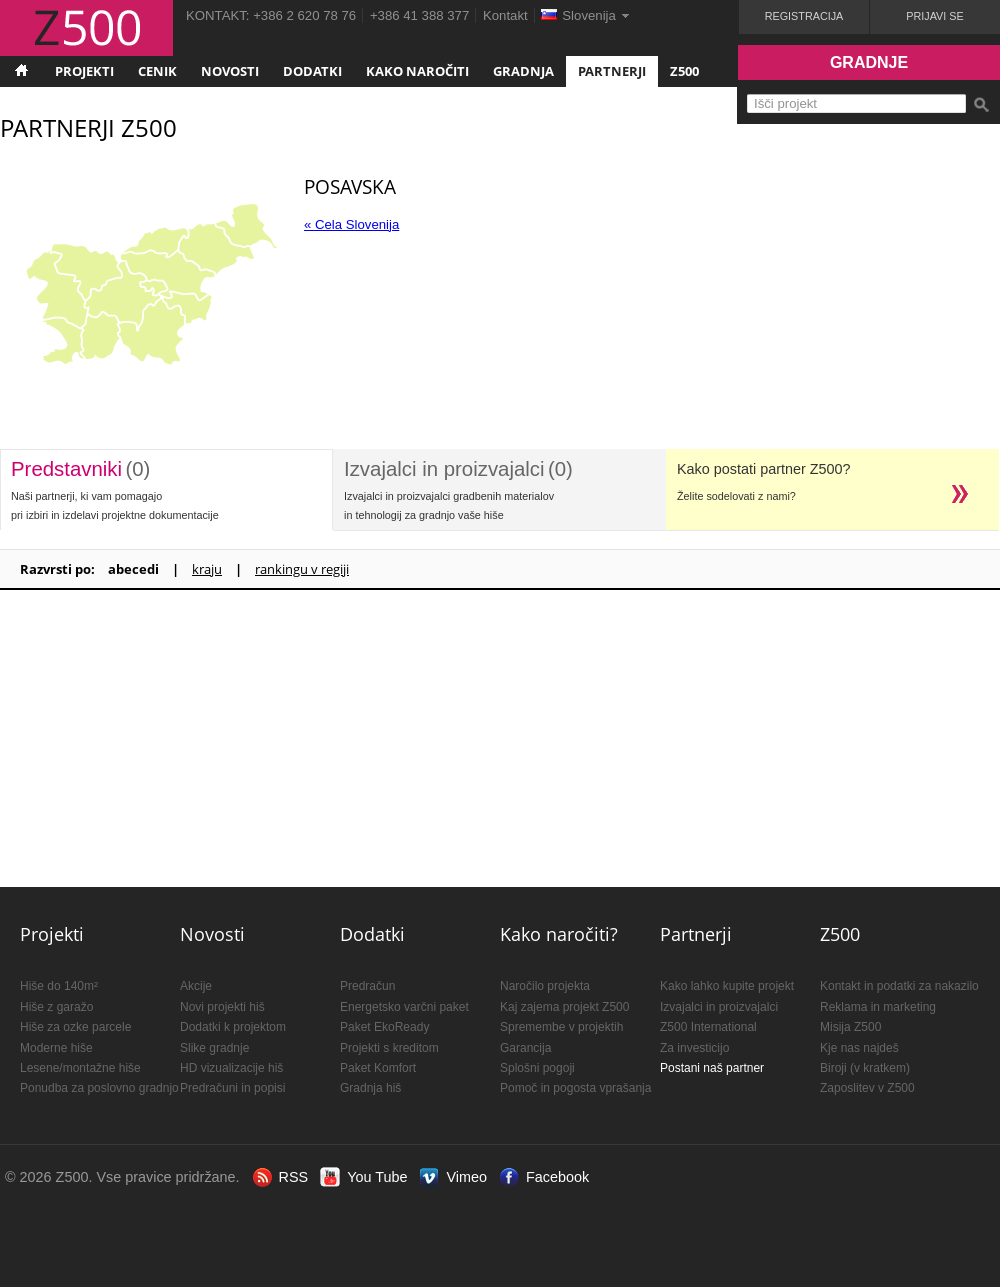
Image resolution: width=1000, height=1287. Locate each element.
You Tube (377, 1177)
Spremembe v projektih (561, 1027)
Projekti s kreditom (389, 1048)
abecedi (133, 569)
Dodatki (312, 71)
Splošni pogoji (537, 1068)
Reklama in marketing (878, 1007)
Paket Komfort (378, 1068)
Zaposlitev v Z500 (867, 1088)
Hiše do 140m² (59, 986)
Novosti (230, 71)
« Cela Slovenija (351, 224)
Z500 (684, 71)
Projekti (84, 71)
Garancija (525, 1048)
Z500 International (708, 1027)
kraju (207, 569)
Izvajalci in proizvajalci (719, 1007)
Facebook (557, 1177)
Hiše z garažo (56, 1007)
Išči (981, 105)
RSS (294, 1177)
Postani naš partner (712, 1068)
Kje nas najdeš (859, 1048)
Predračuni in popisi (232, 1088)
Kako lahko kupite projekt (727, 986)
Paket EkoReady (384, 1027)
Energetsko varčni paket (404, 1007)
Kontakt (505, 15)
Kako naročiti (417, 71)
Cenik (157, 71)
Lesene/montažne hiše (80, 1068)
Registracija (804, 16)
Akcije (196, 986)
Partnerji (612, 71)
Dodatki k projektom (233, 1027)
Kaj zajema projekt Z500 (564, 1007)
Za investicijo (694, 1048)
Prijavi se (934, 16)
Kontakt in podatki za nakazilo (899, 986)
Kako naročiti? (559, 934)
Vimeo (466, 1177)
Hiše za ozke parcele (75, 1027)
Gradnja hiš (370, 1088)
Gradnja (523, 71)
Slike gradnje (214, 1048)
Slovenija (589, 15)
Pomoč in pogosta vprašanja (575, 1088)
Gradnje (869, 62)
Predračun (367, 986)
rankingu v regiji (302, 569)
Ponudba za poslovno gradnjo (99, 1088)
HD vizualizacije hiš (231, 1068)
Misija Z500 (850, 1027)
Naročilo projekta (545, 986)
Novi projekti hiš (222, 1007)
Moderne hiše (56, 1048)
